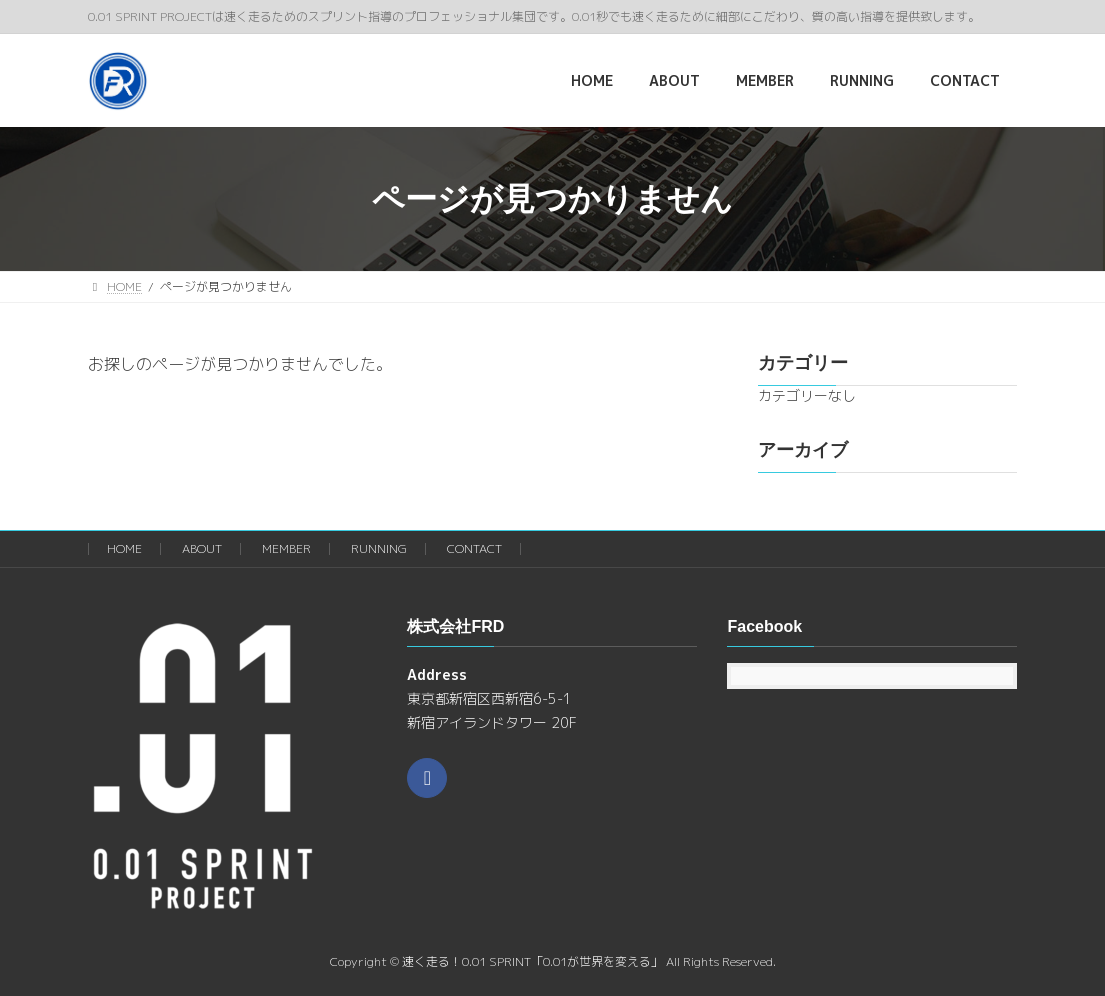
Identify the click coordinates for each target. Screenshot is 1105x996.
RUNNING (379, 548)
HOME (124, 548)
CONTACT (474, 548)
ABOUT (202, 548)
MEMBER (286, 548)
